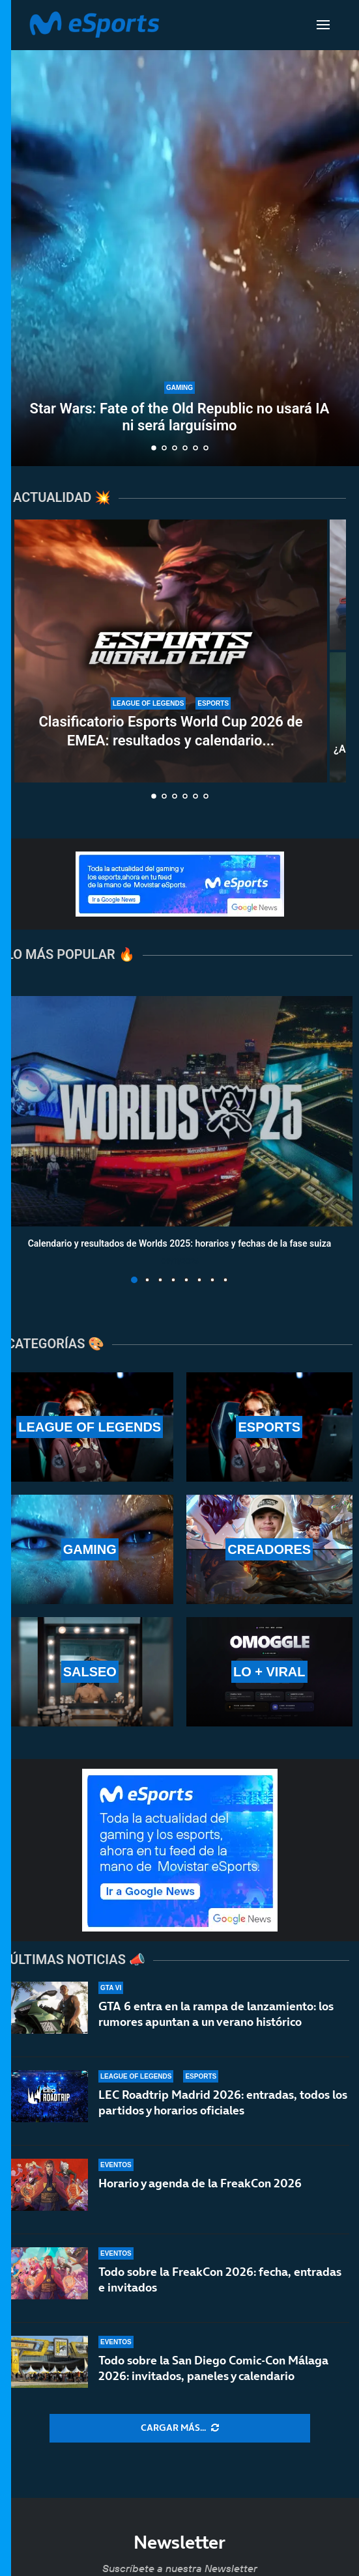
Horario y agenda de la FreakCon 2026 (200, 2183)
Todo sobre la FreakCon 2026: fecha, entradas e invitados (219, 2279)
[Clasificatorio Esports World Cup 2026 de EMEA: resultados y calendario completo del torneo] (170, 650)
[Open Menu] (323, 24)
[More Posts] (180, 2428)
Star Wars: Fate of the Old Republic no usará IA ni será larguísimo (179, 417)
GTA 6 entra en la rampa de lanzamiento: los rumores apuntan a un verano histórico (216, 2014)
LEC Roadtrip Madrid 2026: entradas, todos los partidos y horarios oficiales (222, 2102)
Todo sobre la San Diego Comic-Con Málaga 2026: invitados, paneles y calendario (213, 2368)
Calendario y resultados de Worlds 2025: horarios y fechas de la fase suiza (180, 1243)
